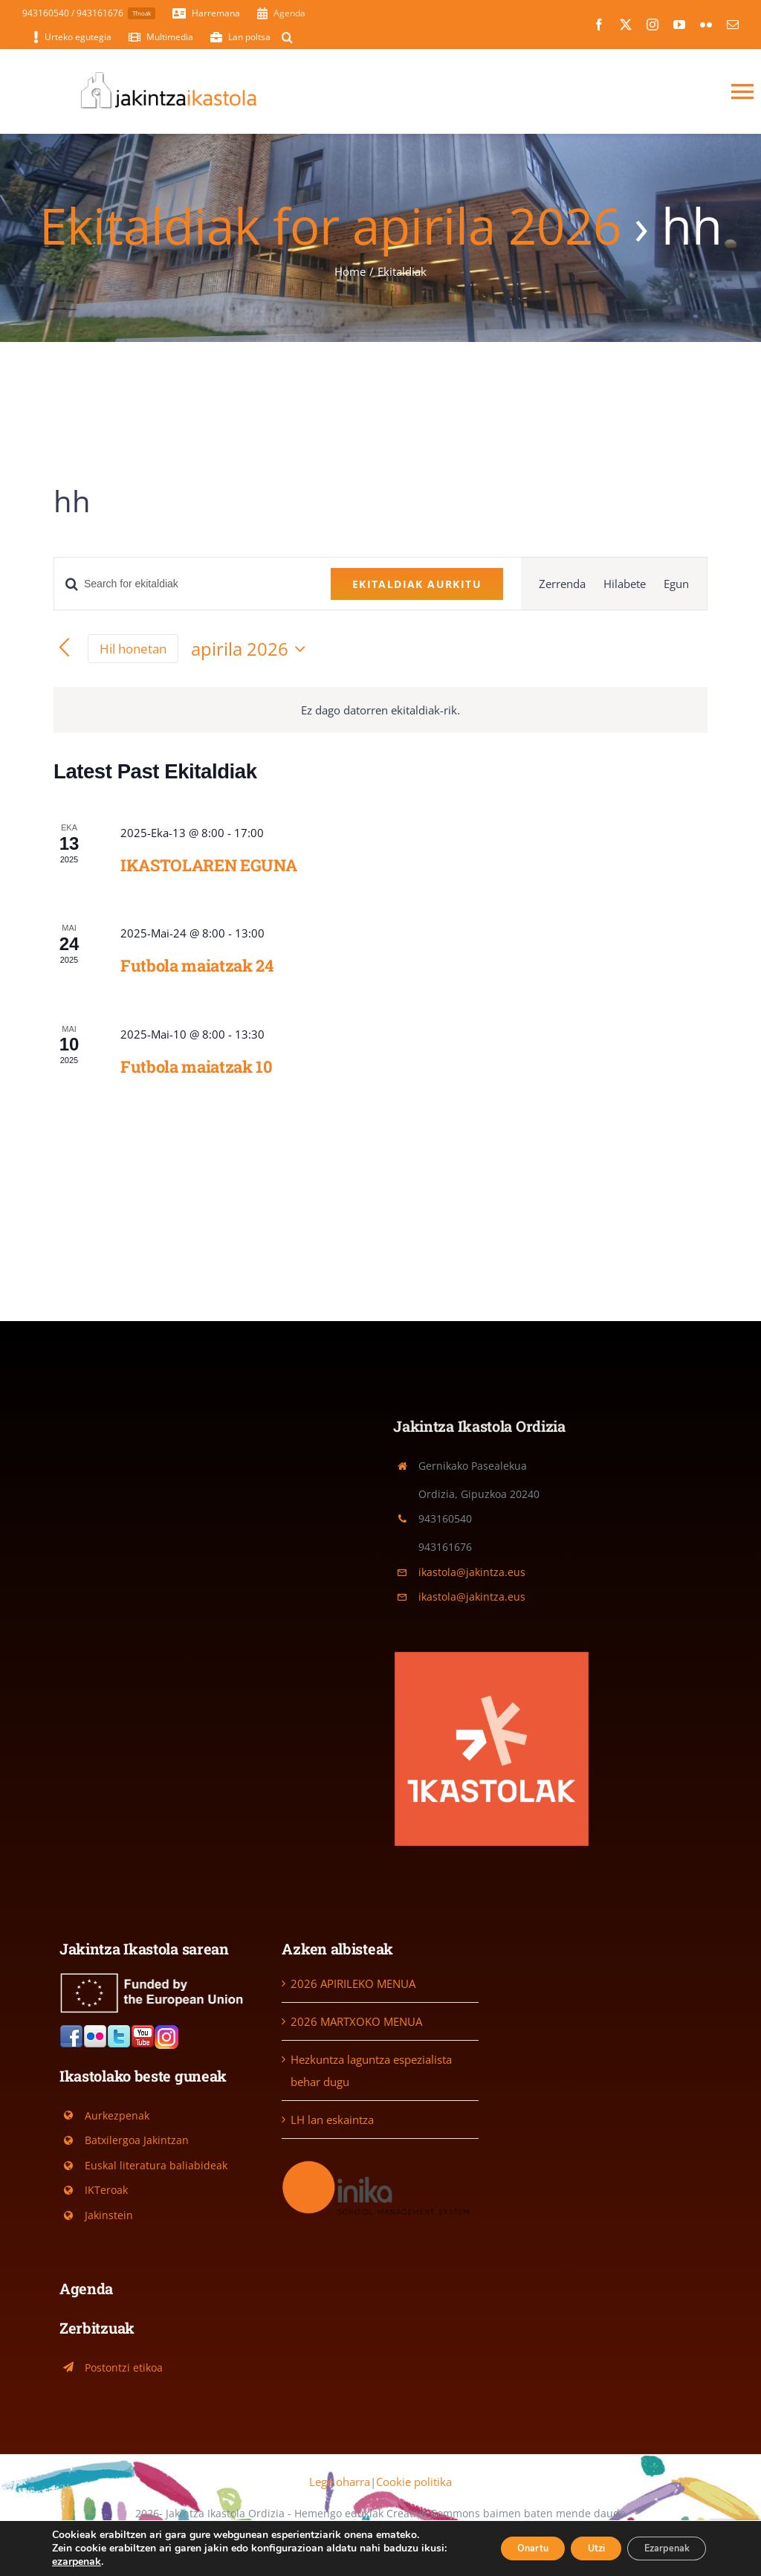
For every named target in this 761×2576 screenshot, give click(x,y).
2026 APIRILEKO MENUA (353, 1983)
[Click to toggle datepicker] (252, 649)
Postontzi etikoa (124, 2367)
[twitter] (626, 24)
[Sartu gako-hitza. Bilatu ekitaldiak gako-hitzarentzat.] (183, 584)
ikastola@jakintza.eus (471, 1572)
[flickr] (706, 24)
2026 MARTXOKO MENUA (356, 2021)
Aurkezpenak (117, 2115)
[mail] (733, 24)
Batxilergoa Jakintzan (137, 2140)
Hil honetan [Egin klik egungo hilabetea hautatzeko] (133, 648)
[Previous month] (64, 648)
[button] (287, 37)
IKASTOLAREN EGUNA (208, 865)
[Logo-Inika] (380, 2162)
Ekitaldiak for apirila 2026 (330, 225)
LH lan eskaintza (332, 2119)
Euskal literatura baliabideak (156, 2165)
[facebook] (599, 24)
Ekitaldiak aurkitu (417, 584)
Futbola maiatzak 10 (196, 1066)
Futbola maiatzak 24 (196, 965)
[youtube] (679, 24)
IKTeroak (106, 2190)
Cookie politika (414, 2481)
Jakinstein (109, 2215)
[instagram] (652, 24)
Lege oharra (339, 2481)
